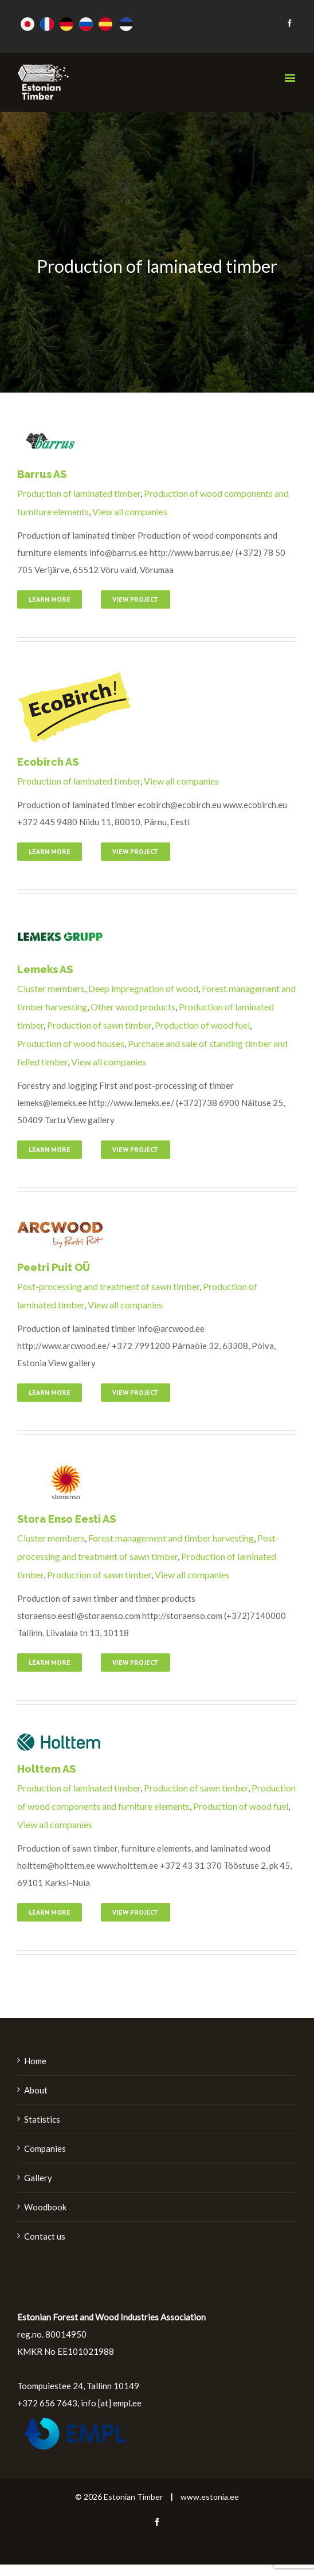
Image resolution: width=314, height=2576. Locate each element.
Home (35, 2061)
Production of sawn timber (99, 1025)
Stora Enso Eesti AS (66, 1519)
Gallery (38, 2178)
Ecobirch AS (47, 762)
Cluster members (51, 988)
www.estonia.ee (209, 2496)
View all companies (129, 511)
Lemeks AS (45, 969)
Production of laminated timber (78, 493)
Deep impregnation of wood (143, 988)
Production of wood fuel (202, 1025)
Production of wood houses (70, 1043)
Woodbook (45, 2207)
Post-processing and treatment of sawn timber (108, 1286)
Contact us (44, 2236)
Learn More (49, 599)
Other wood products (133, 1006)
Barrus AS (41, 474)
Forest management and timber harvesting (171, 1537)
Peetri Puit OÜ (53, 1267)
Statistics (42, 2119)
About (36, 2090)
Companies (45, 2148)
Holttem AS (46, 1769)
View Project (135, 599)
